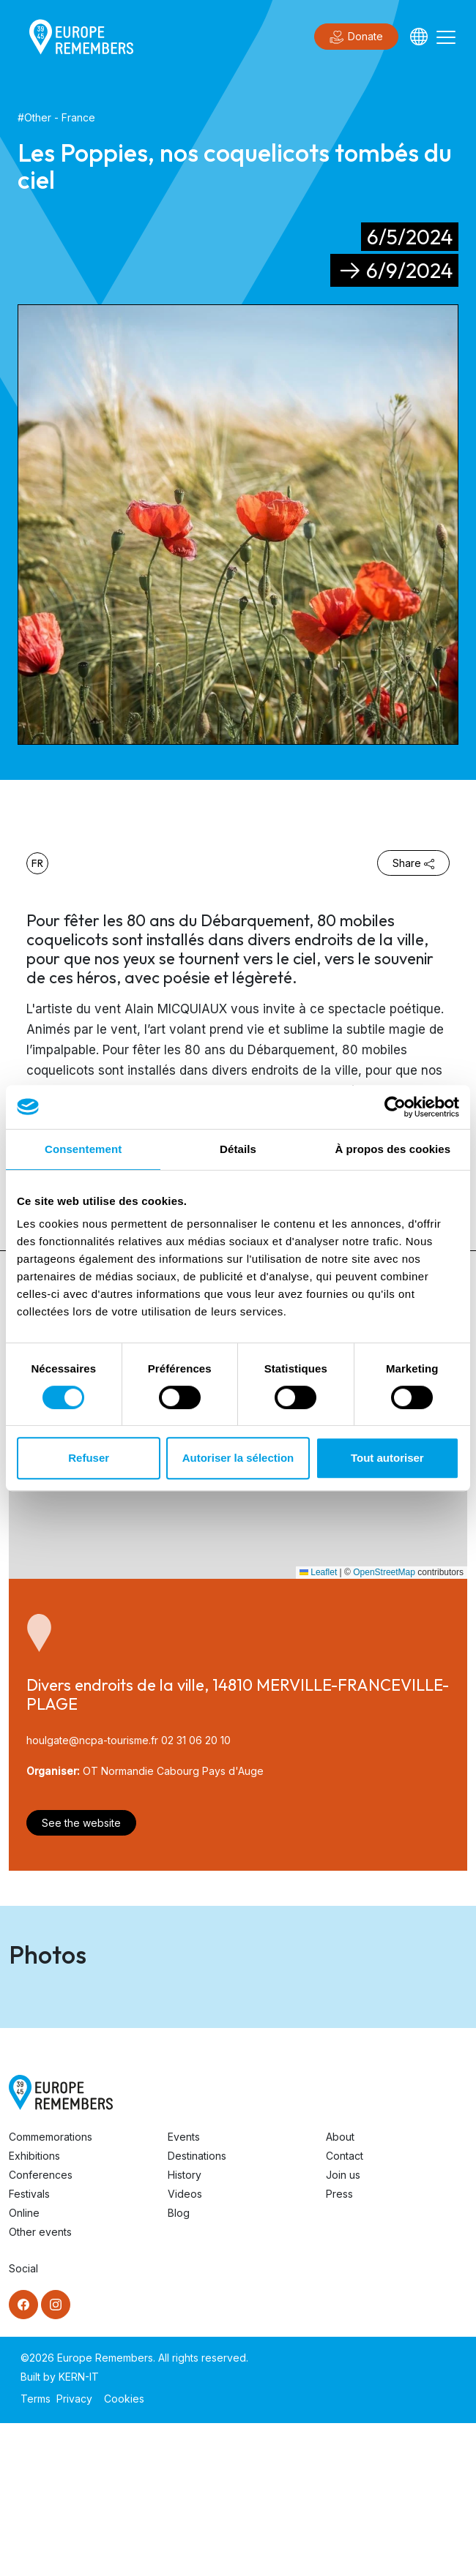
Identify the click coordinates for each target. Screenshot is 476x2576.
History (184, 2327)
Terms (36, 2551)
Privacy (74, 2551)
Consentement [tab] (83, 1149)
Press (339, 2346)
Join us (343, 2327)
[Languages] (419, 36)
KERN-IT (79, 2529)
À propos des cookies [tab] (392, 1149)
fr (37, 863)
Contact (344, 2308)
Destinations (197, 2308)
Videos (185, 2346)
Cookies (124, 2551)
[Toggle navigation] (446, 36)
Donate (356, 37)
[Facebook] (23, 2457)
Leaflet (318, 1572)
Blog (179, 2365)
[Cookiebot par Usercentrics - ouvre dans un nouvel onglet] (395, 1107)
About (340, 2289)
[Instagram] (55, 2457)
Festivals (29, 2346)
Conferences (40, 2327)
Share (413, 863)
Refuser (88, 1458)
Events (184, 2289)
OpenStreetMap (384, 1572)
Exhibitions (34, 2308)
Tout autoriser (387, 1458)
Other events (40, 2384)
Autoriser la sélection (238, 1458)
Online (24, 2365)
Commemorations (50, 2289)
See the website (81, 1823)
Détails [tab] (238, 1149)
